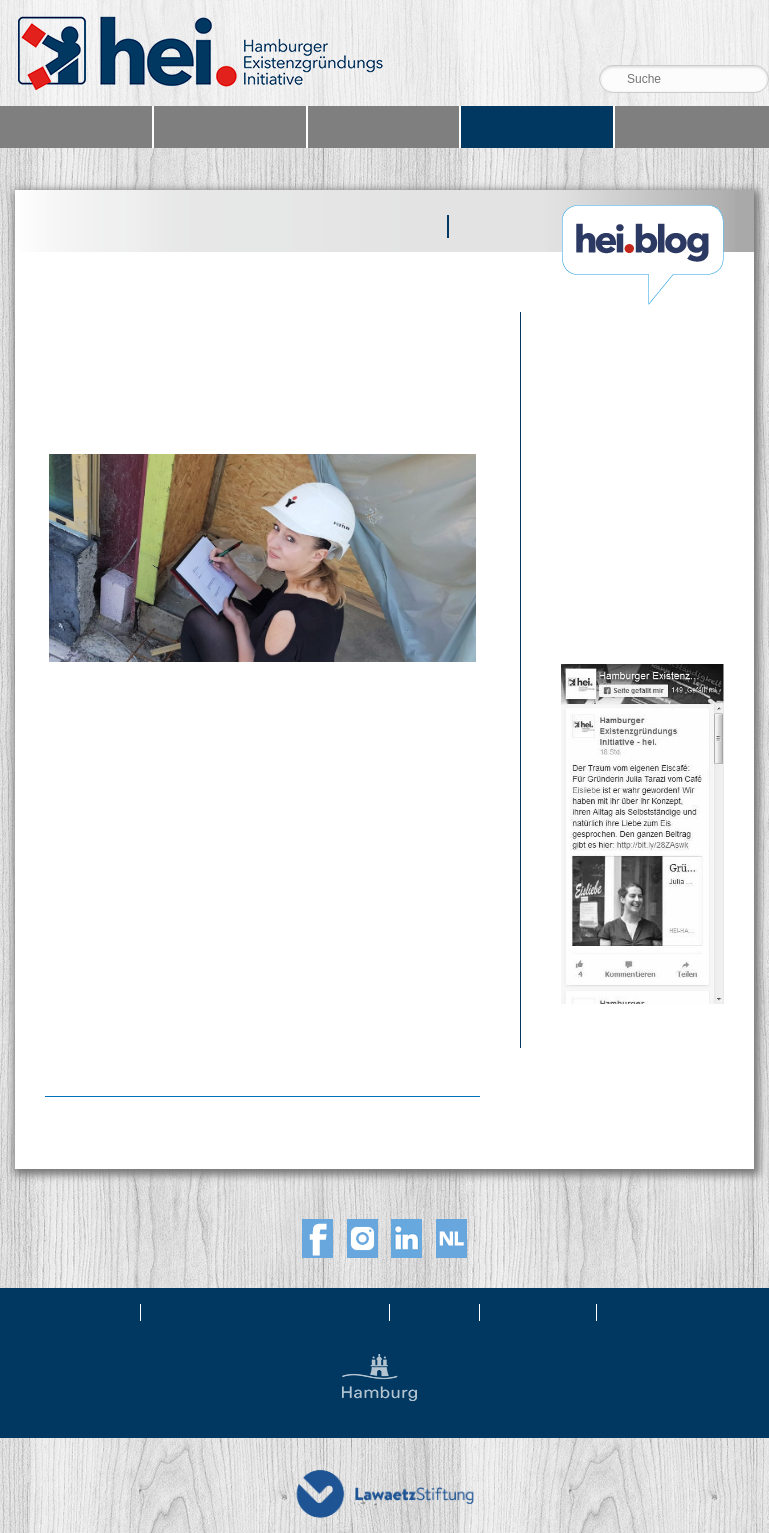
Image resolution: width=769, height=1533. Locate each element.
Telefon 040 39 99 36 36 (681, 38)
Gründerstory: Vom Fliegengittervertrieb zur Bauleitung (194, 379)
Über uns (91, 1312)
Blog (537, 126)
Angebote (229, 126)
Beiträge (395, 226)
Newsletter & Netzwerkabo (266, 1312)
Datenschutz (663, 1312)
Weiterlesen (95, 1043)
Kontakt (436, 1312)
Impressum (540, 1312)
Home (75, 126)
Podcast (499, 226)
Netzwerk (383, 126)
